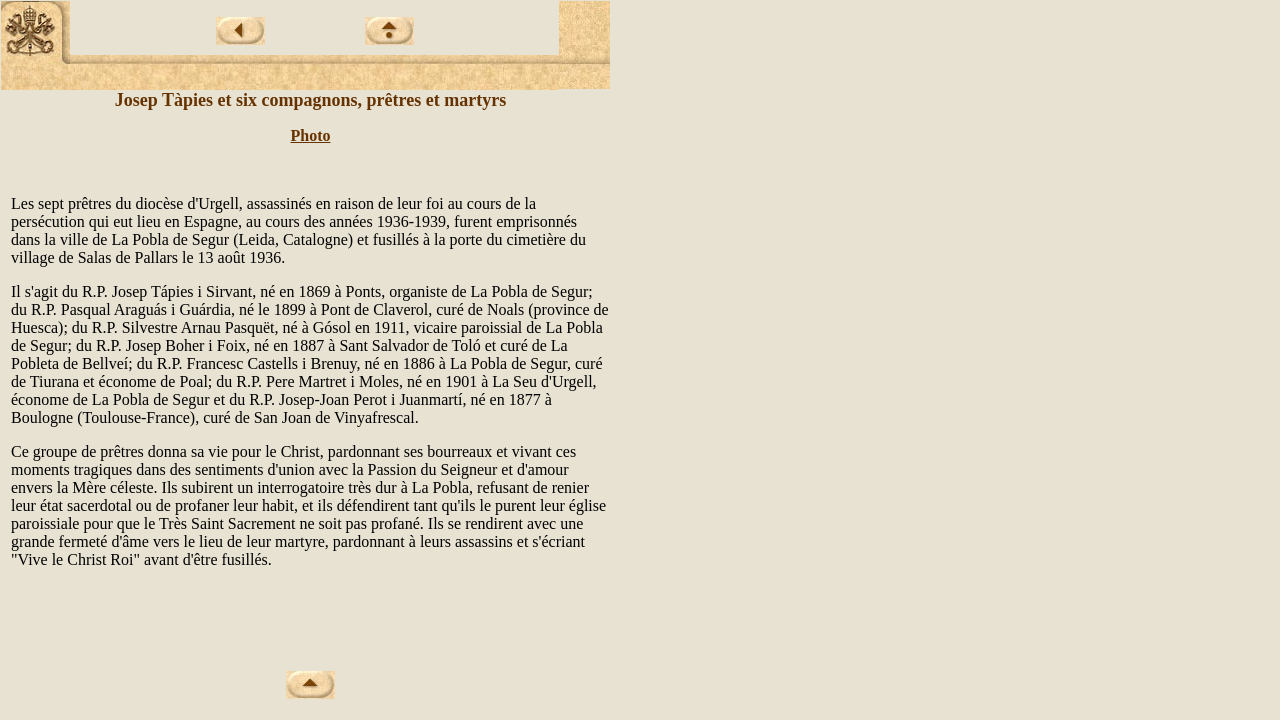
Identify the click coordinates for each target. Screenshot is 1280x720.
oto (319, 135)
